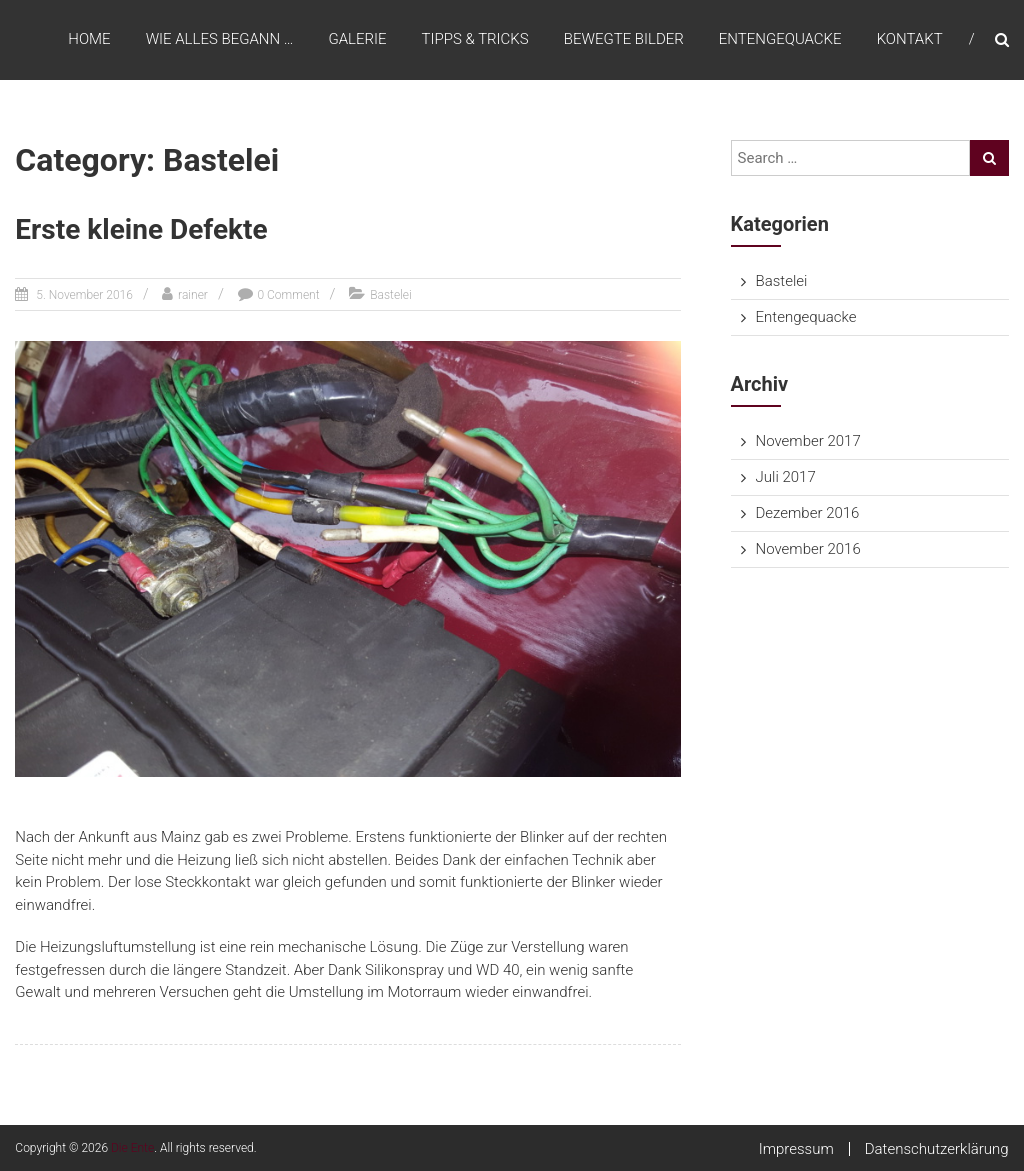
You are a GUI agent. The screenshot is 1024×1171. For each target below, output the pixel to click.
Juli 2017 (786, 477)
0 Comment (289, 295)
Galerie (357, 39)
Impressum (796, 1149)
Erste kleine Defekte (141, 229)
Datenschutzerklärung (937, 1149)
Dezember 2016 (808, 513)
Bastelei (391, 295)
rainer (193, 295)
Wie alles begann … (220, 39)
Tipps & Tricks (475, 39)
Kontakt (910, 39)
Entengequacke (780, 39)
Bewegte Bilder (624, 39)
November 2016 (808, 549)
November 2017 (808, 441)
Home (89, 39)
